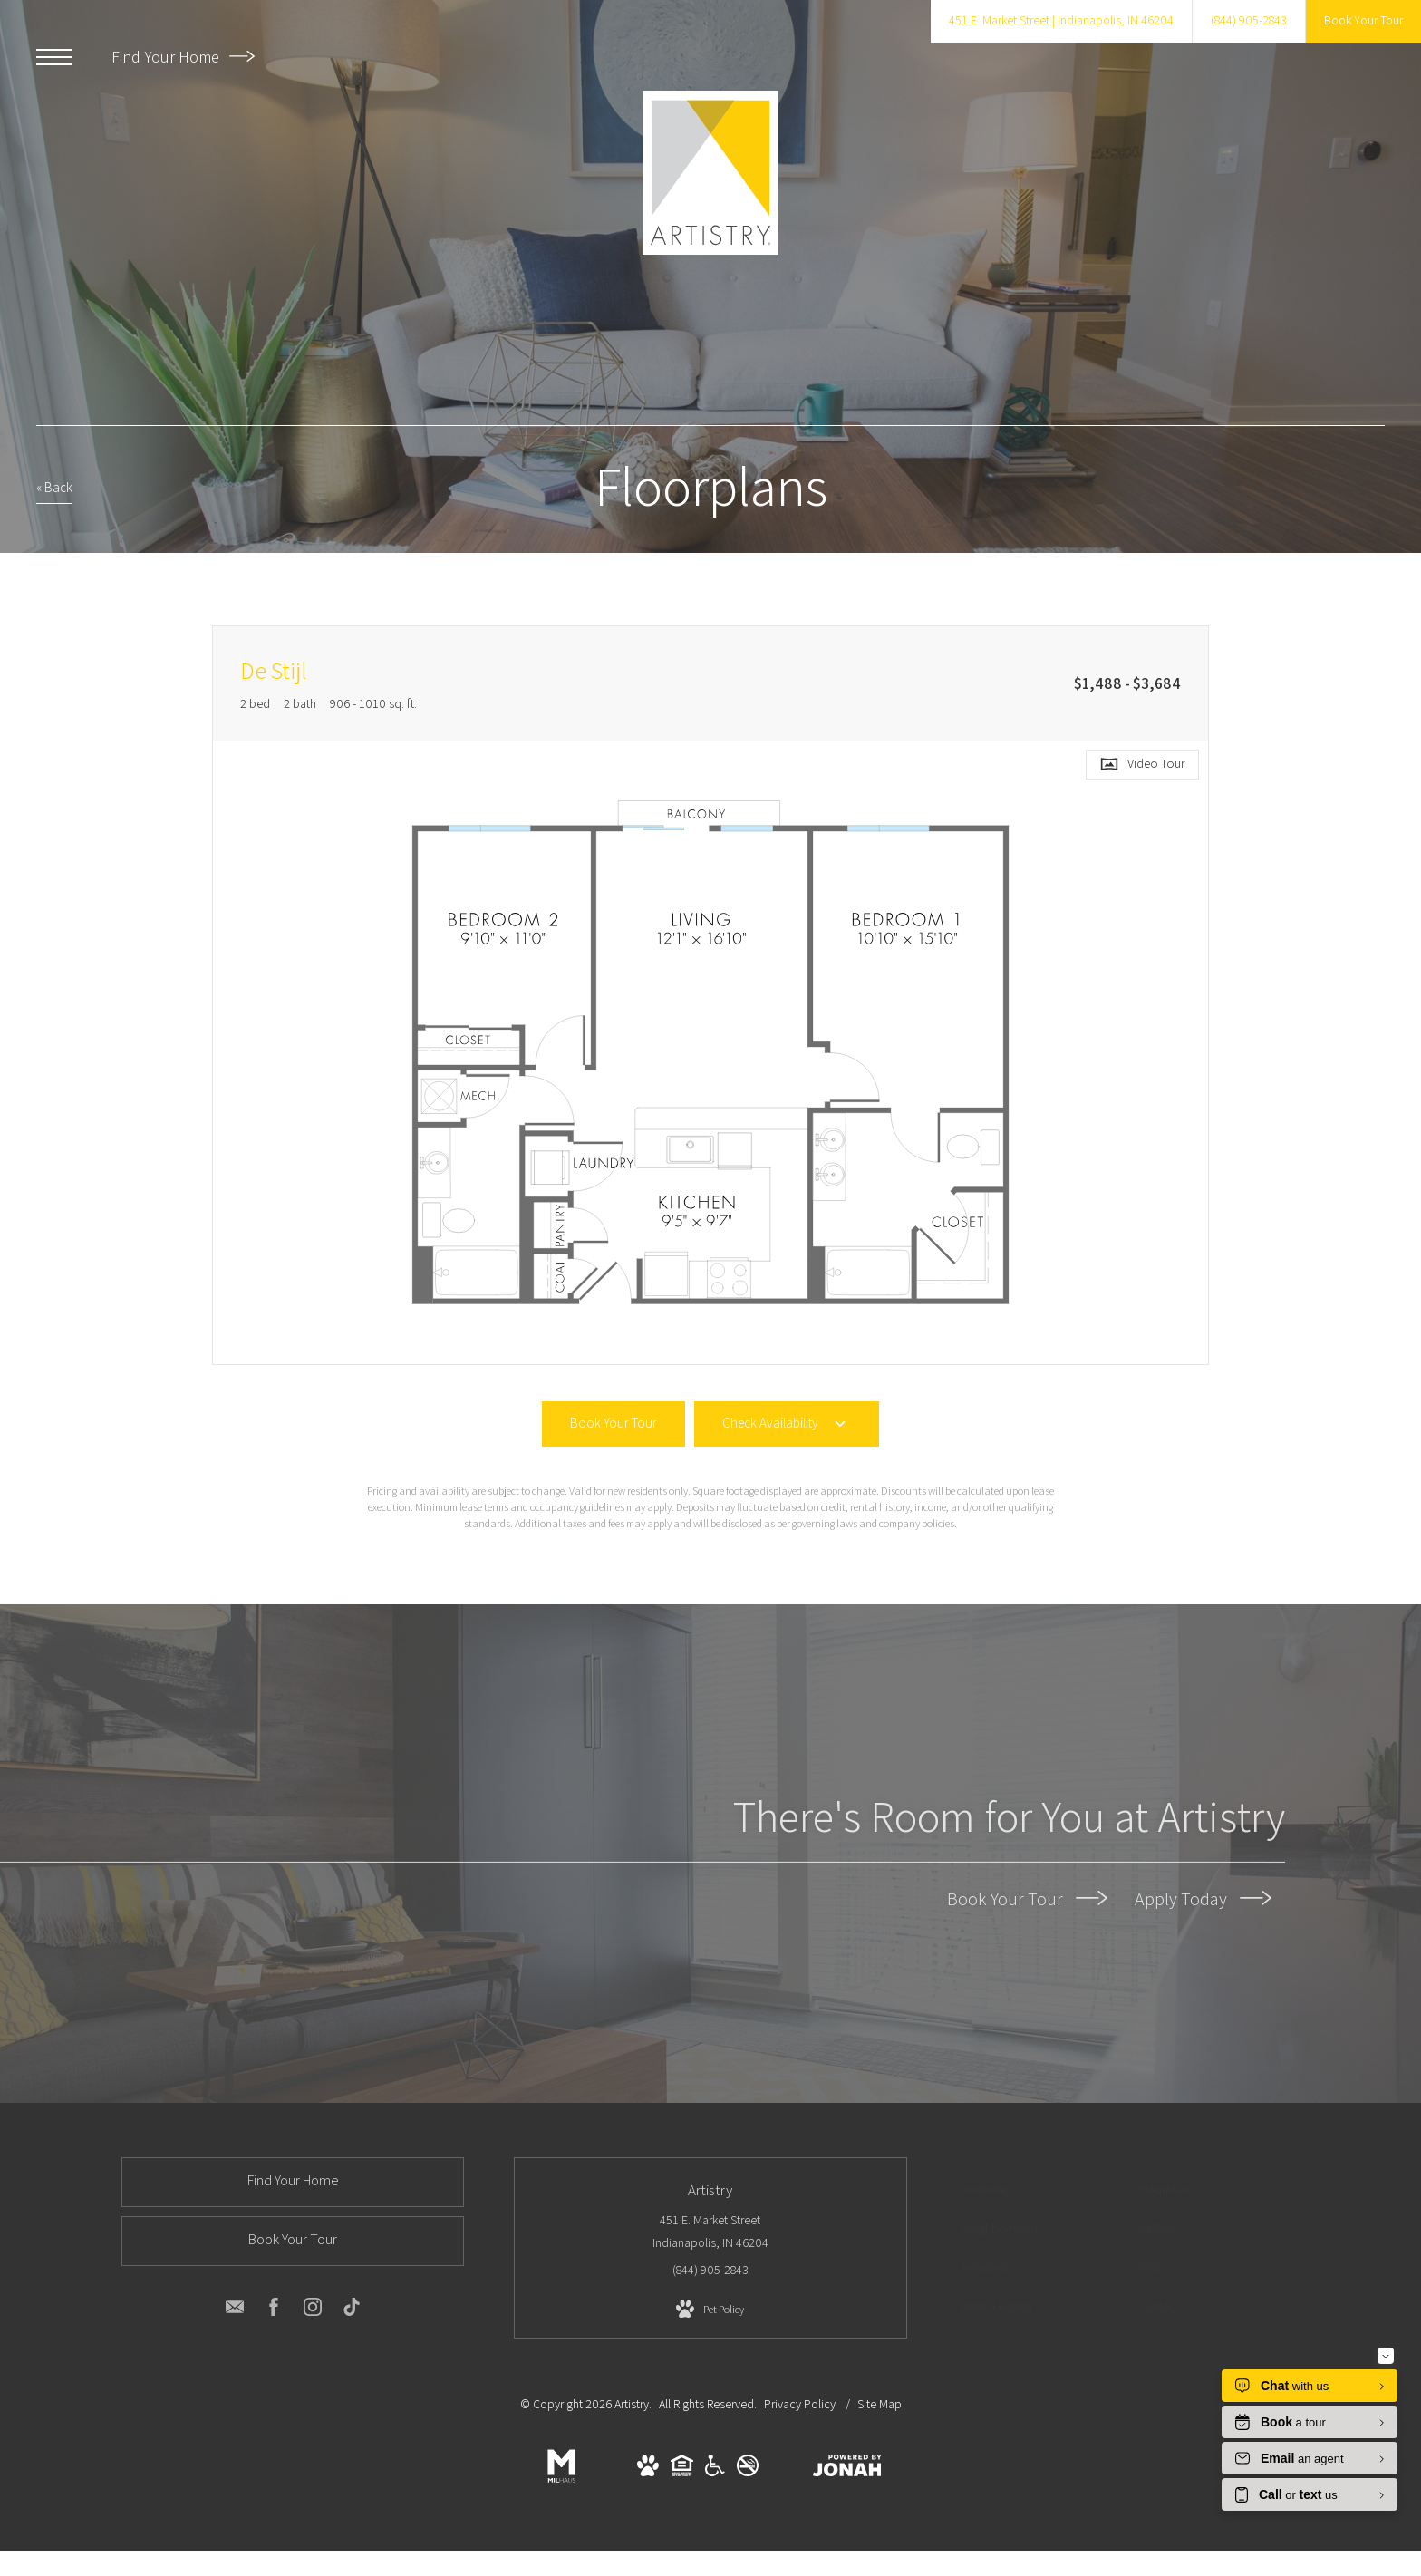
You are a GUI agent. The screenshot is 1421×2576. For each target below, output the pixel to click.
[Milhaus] (561, 2483)
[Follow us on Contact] (235, 2310)
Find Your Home (183, 56)
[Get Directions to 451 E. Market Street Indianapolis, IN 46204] (1061, 21)
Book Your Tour (1027, 1898)
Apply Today (1203, 1898)
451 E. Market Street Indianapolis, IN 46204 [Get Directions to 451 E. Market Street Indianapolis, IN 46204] (710, 2231)
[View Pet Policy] (710, 2309)
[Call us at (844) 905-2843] (1249, 21)
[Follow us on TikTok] (352, 2310)
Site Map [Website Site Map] (879, 2404)
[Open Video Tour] (1142, 765)
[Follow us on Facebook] (274, 2310)
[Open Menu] (54, 57)
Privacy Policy (800, 2404)
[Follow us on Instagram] (313, 2310)
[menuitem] (1040, 2190)
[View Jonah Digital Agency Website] (847, 2469)
